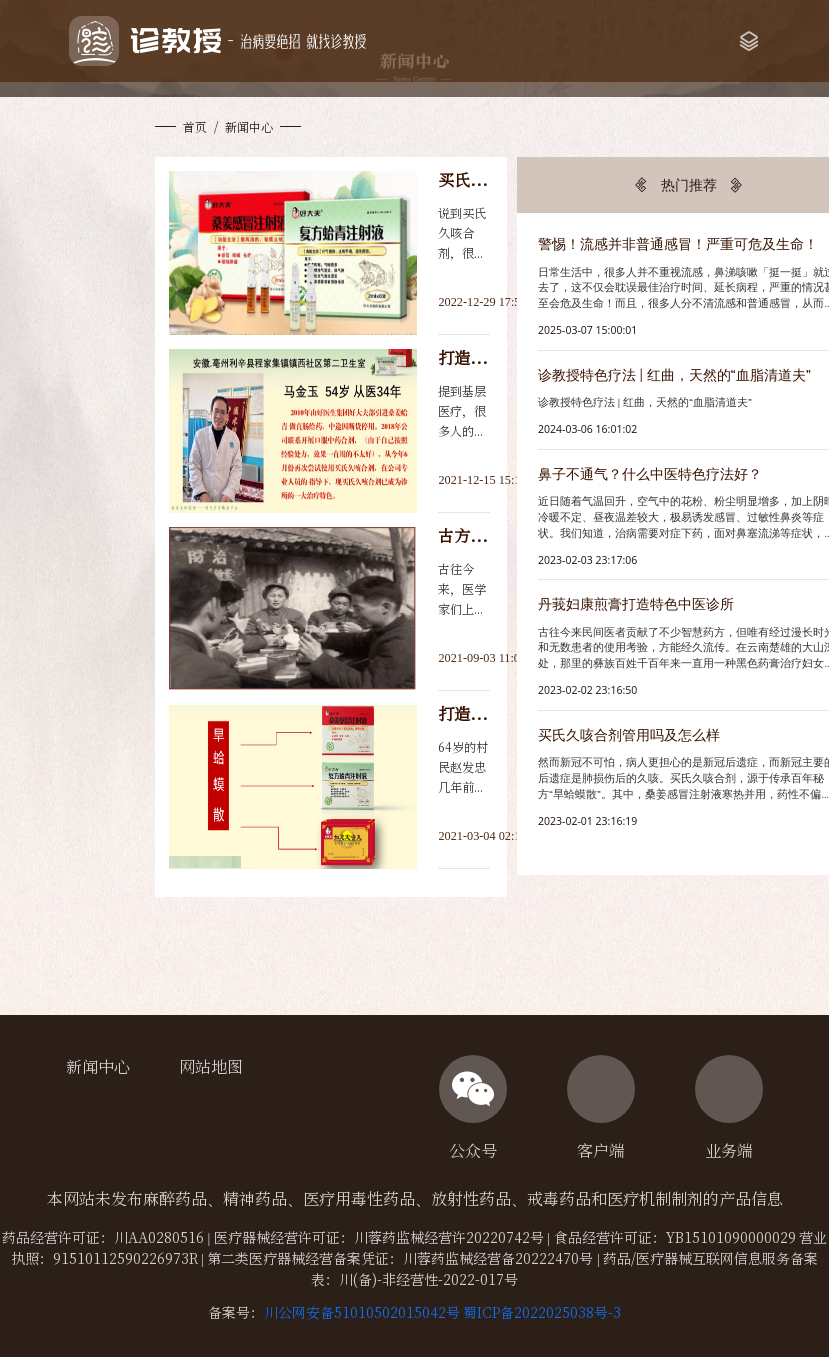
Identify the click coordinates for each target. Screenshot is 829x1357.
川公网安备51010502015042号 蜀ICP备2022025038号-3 (443, 1312)
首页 (195, 127)
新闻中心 (98, 1066)
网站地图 (211, 1066)
